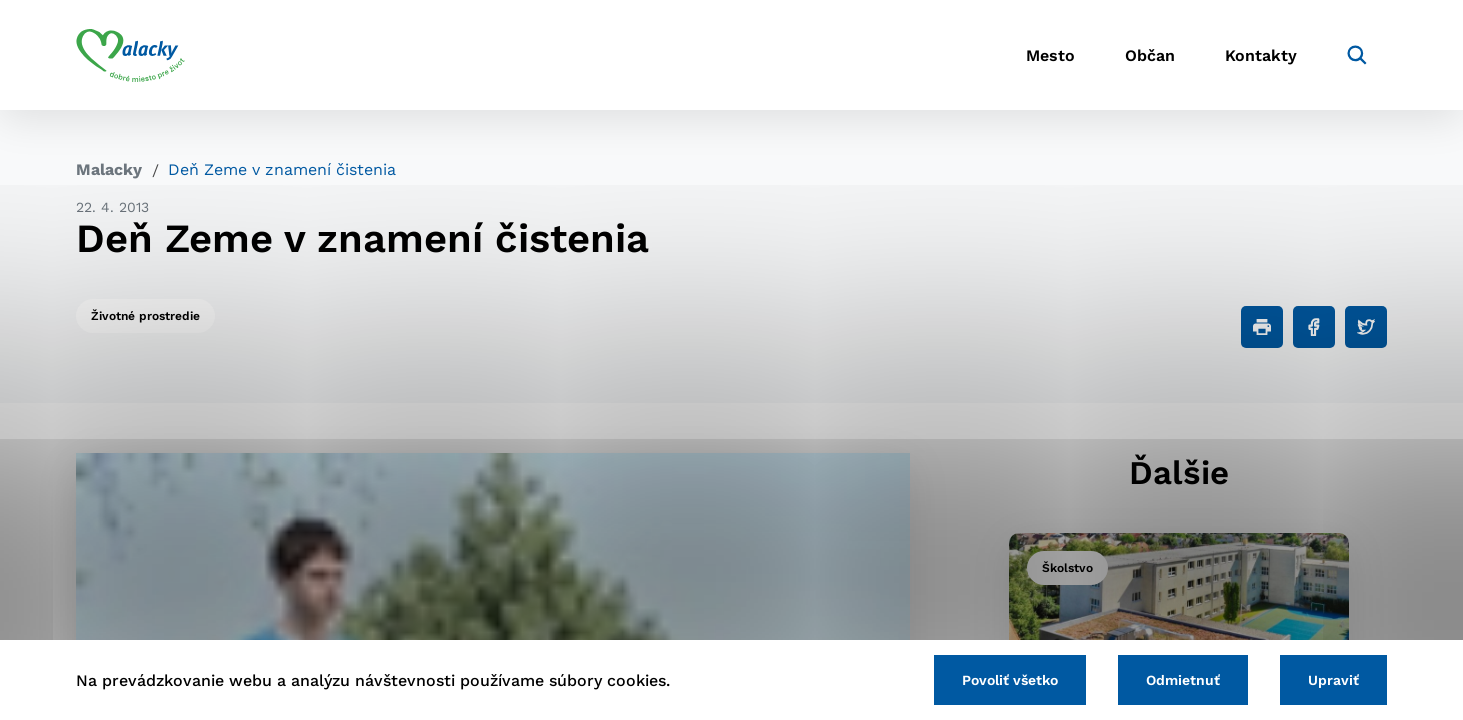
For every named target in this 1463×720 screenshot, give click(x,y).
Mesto (1050, 55)
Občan (1150, 55)
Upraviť (1333, 680)
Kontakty (1261, 55)
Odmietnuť (1183, 680)
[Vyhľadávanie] (1357, 55)
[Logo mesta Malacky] (130, 55)
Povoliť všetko (1010, 680)
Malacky (109, 169)
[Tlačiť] (1262, 327)
